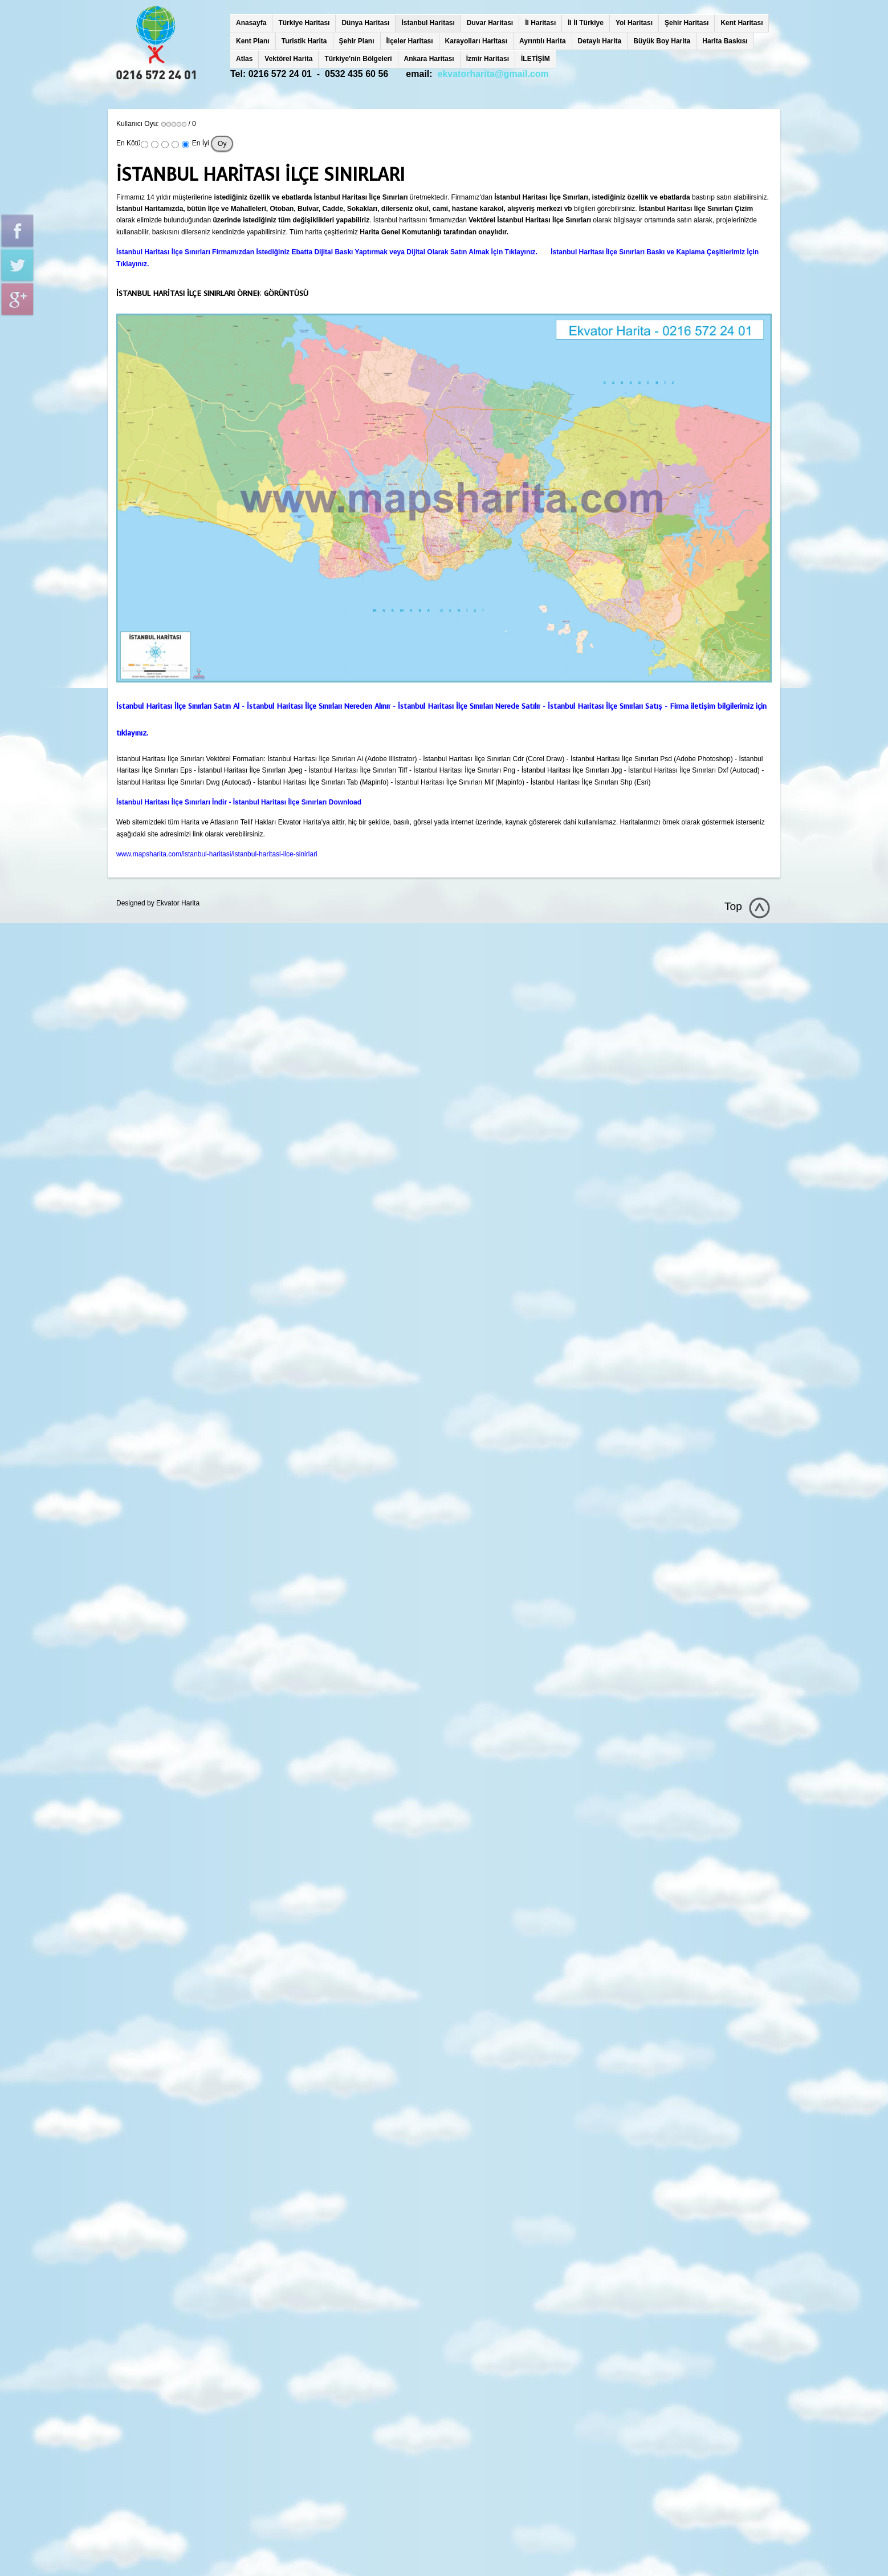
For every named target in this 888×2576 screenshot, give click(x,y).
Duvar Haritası (490, 23)
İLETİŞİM (535, 59)
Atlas (244, 59)
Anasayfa (251, 23)
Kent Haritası (741, 23)
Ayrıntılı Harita (542, 41)
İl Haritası (540, 23)
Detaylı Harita (600, 41)
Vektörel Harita (288, 59)
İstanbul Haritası (427, 23)
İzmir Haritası (487, 59)
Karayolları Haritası (476, 41)
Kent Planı (253, 41)
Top (733, 906)
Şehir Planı (356, 41)
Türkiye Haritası (303, 23)
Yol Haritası (634, 23)
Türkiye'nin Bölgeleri (358, 59)
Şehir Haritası (686, 23)
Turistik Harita (304, 41)
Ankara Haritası (429, 59)
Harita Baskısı (724, 41)
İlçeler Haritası (409, 41)
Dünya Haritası (365, 23)
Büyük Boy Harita (661, 41)
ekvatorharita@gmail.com (493, 74)
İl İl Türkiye (586, 23)
